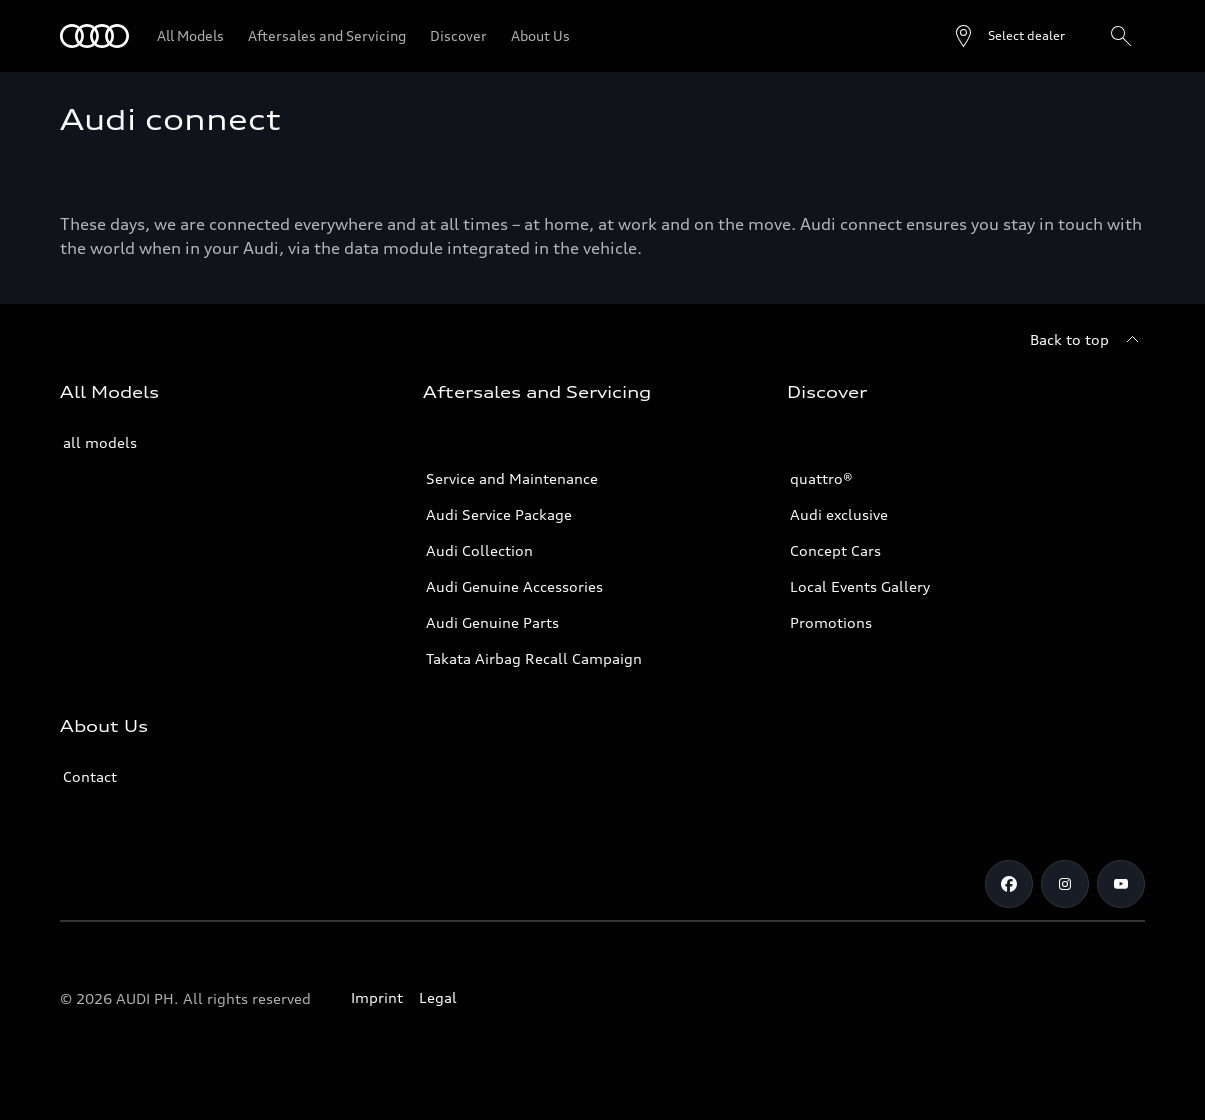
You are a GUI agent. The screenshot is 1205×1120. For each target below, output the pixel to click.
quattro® (821, 478)
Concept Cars (835, 550)
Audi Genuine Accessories (514, 586)
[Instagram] (1065, 884)
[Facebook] (1009, 884)
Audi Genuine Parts (492, 622)
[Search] (1121, 36)
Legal (438, 997)
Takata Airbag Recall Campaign (534, 658)
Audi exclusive (839, 514)
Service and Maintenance (512, 478)
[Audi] (94, 36)
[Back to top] (1087, 340)
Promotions (831, 622)
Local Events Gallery (860, 586)
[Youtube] (1121, 884)
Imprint (377, 997)
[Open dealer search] (1008, 36)
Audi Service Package (499, 514)
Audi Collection (479, 550)
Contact (90, 776)
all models (100, 442)
